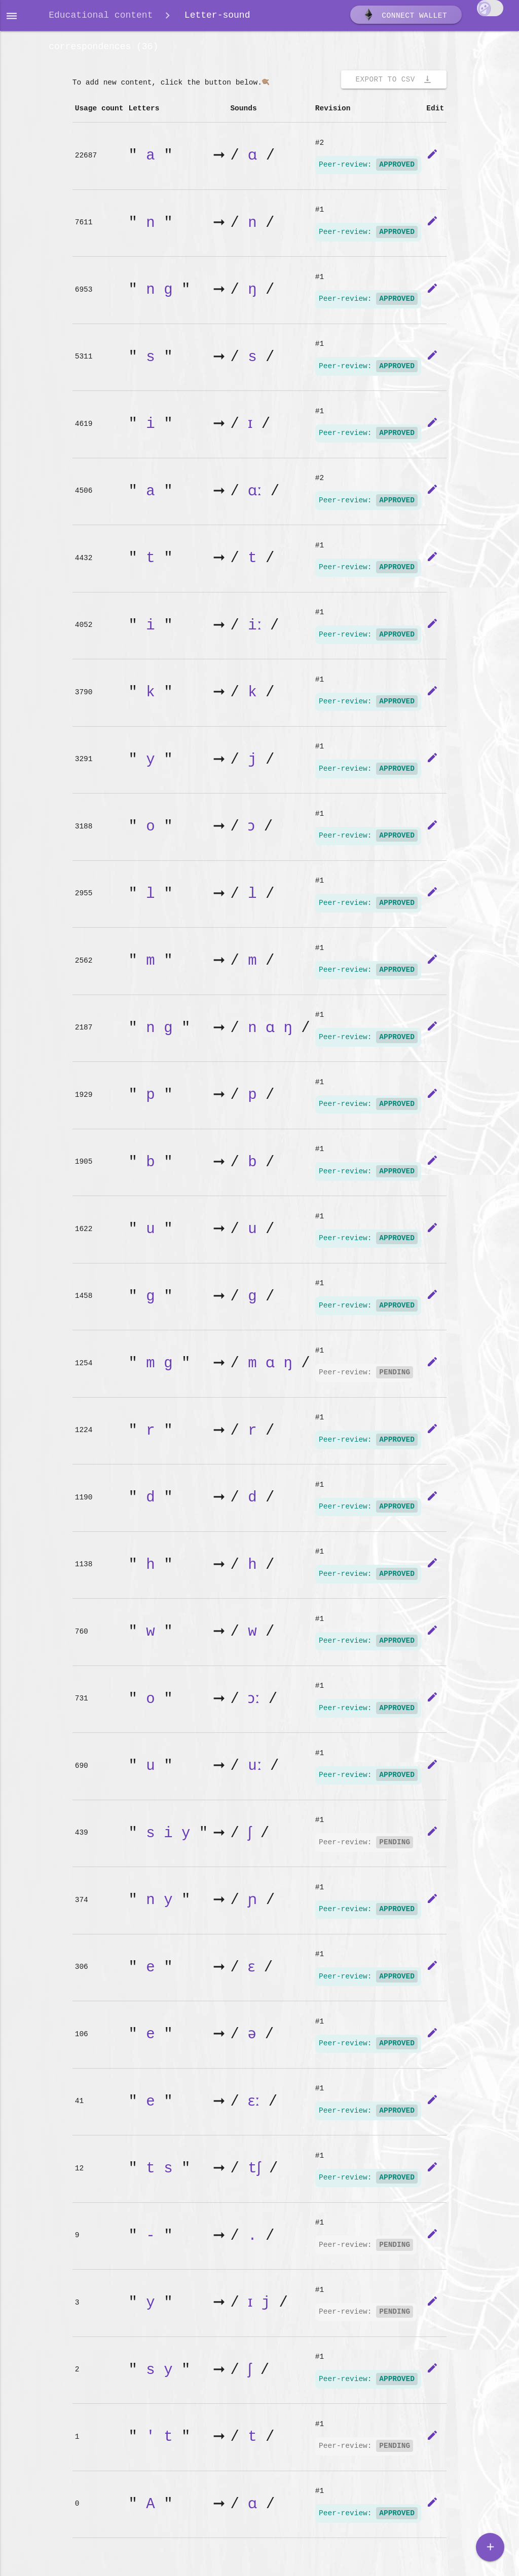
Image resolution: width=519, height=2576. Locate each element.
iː (257, 629)
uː (257, 1769)
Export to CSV (393, 82)
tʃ (257, 2172)
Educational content (101, 16)
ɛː (257, 2105)
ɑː (257, 494)
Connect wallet (404, 17)
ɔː (257, 1702)
